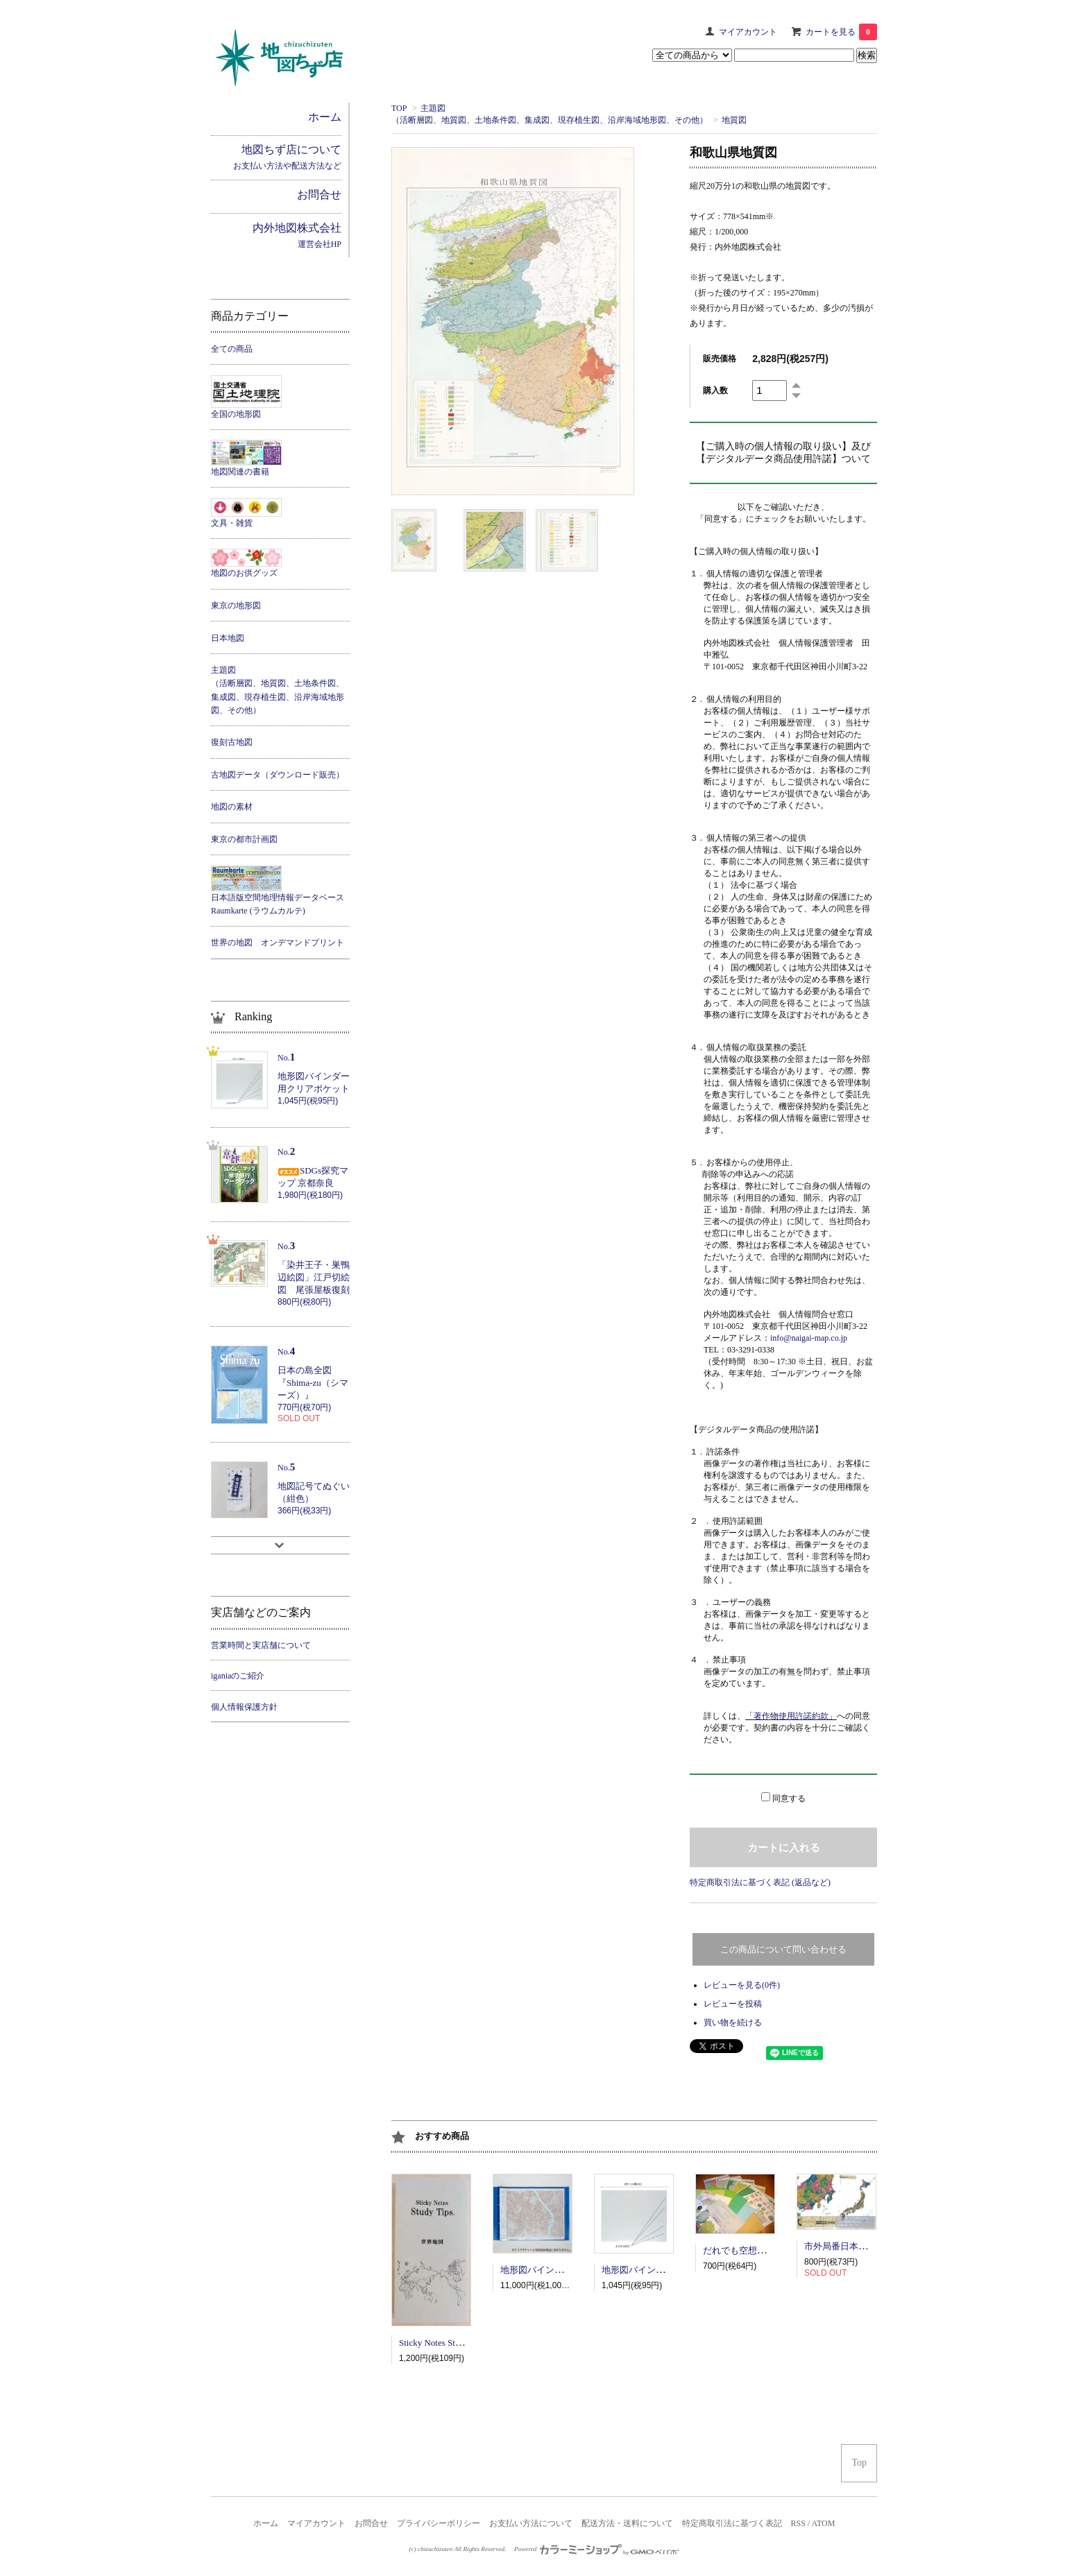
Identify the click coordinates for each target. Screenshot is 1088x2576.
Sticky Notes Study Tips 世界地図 (462, 2342)
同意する (789, 1798)
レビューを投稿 (733, 2004)
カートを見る (841, 32)
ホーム (265, 2523)
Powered (596, 2548)
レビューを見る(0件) (742, 1985)
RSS (798, 2523)
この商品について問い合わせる (783, 1949)
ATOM (823, 2523)
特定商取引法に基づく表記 (732, 2523)
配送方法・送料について (627, 2523)
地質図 (734, 120)
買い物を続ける (733, 2022)
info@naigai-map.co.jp (808, 1338)
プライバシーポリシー (438, 2523)
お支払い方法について (530, 2523)
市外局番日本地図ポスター (858, 2246)
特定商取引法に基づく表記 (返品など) (760, 1882)
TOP (399, 108)
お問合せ (371, 2523)
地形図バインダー (536, 2270)
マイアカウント (748, 32)
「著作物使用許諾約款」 (791, 1716)
